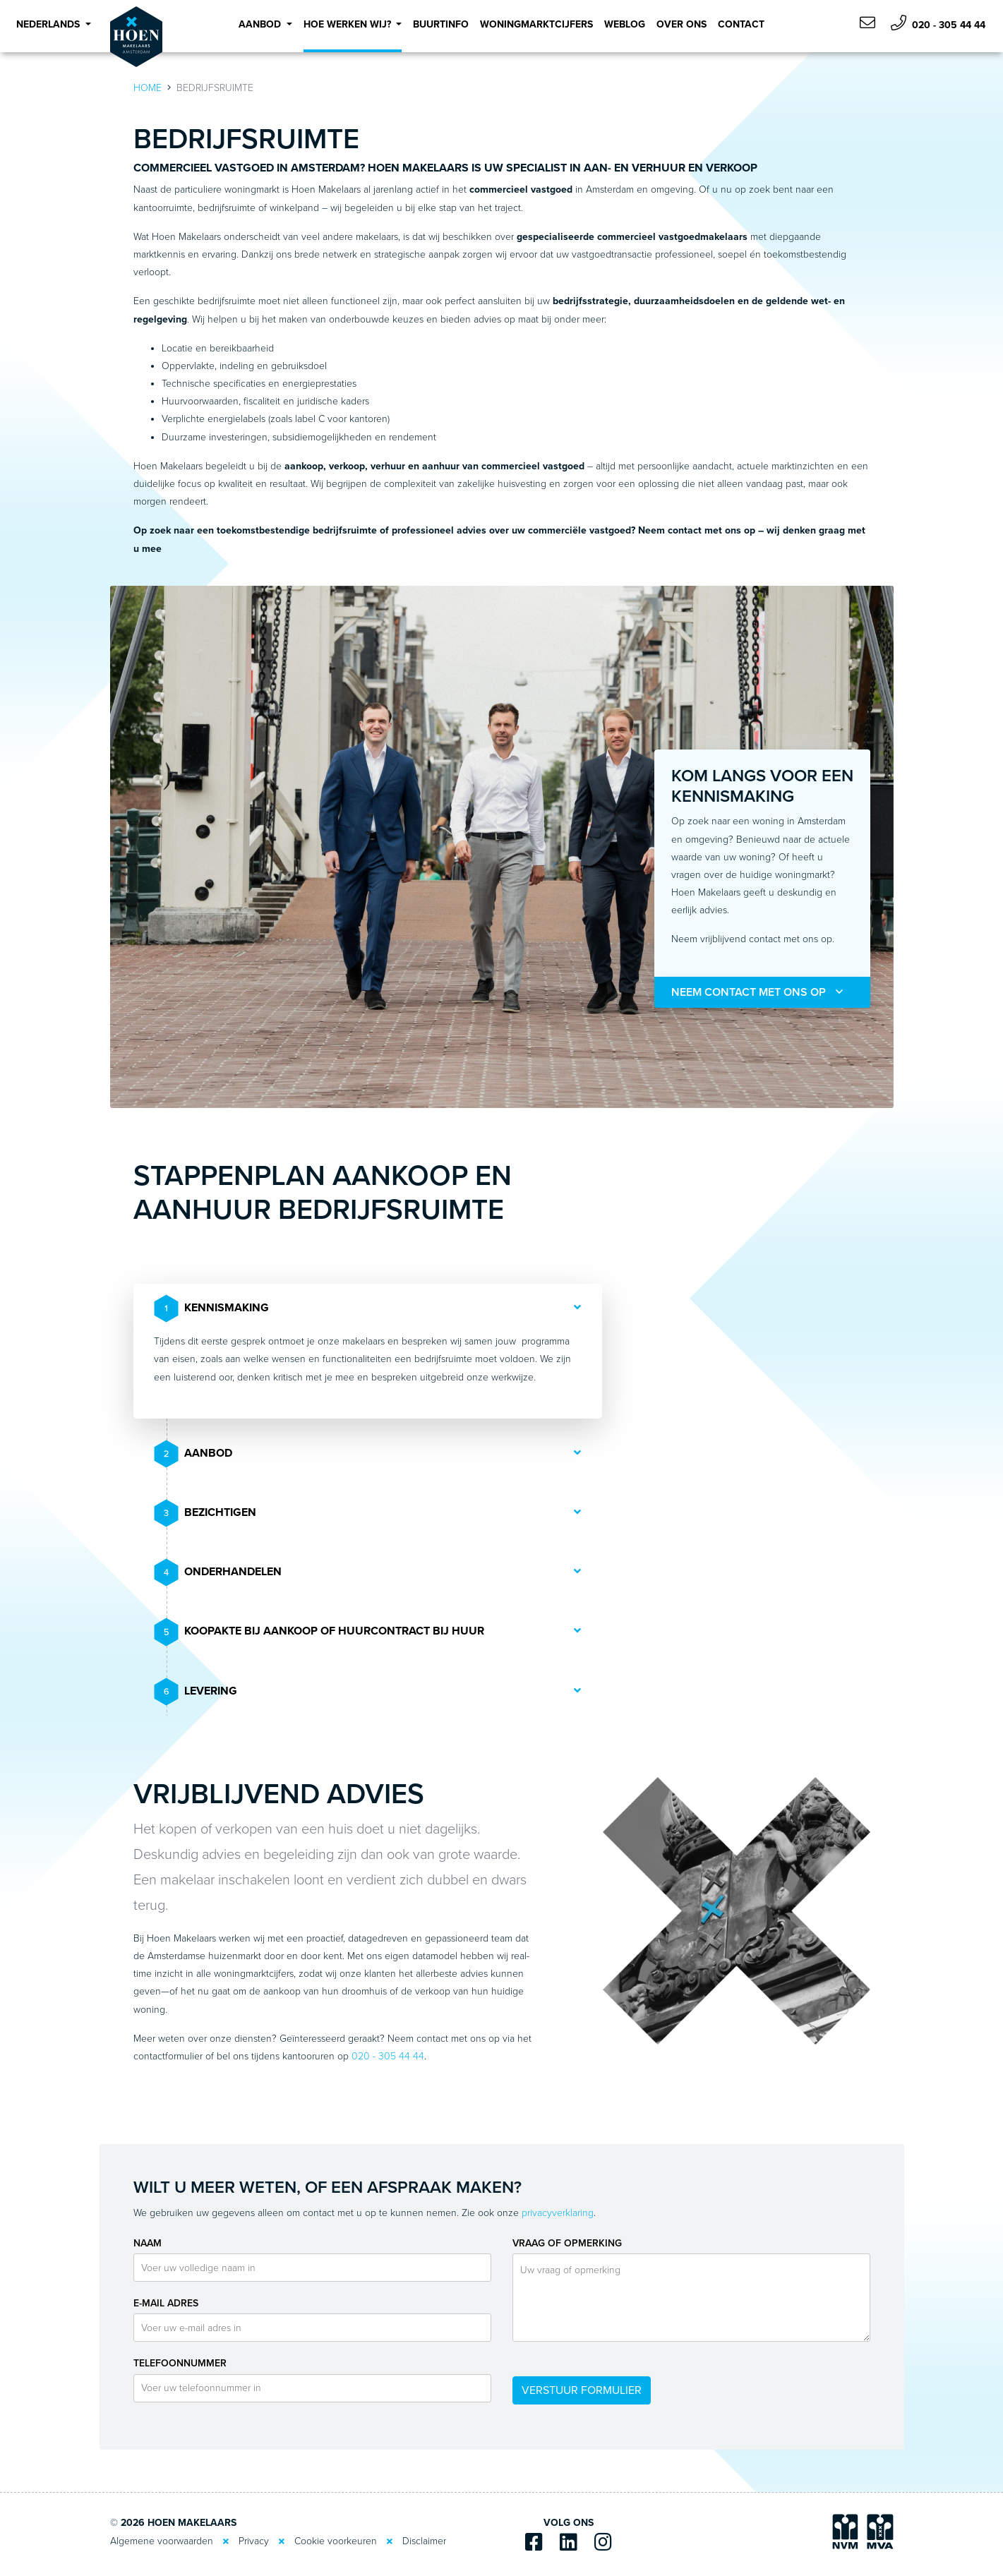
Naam (147, 2243)
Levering (196, 1692)
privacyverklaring (558, 2213)
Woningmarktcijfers (536, 24)
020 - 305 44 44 (938, 23)
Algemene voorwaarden (161, 2541)
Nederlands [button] (49, 24)
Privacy (254, 2541)
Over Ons (681, 24)
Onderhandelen (218, 1572)
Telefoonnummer (180, 2363)
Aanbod (194, 1454)
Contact (741, 24)
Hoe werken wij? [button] (349, 24)
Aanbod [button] (261, 24)
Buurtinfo (441, 24)
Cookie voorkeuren (335, 2541)
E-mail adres (165, 2303)
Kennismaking (212, 1308)
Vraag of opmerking (567, 2243)
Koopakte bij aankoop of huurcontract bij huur (320, 1632)
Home (147, 88)
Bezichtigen (206, 1513)
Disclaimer (424, 2541)
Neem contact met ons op (757, 992)
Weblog (624, 24)
